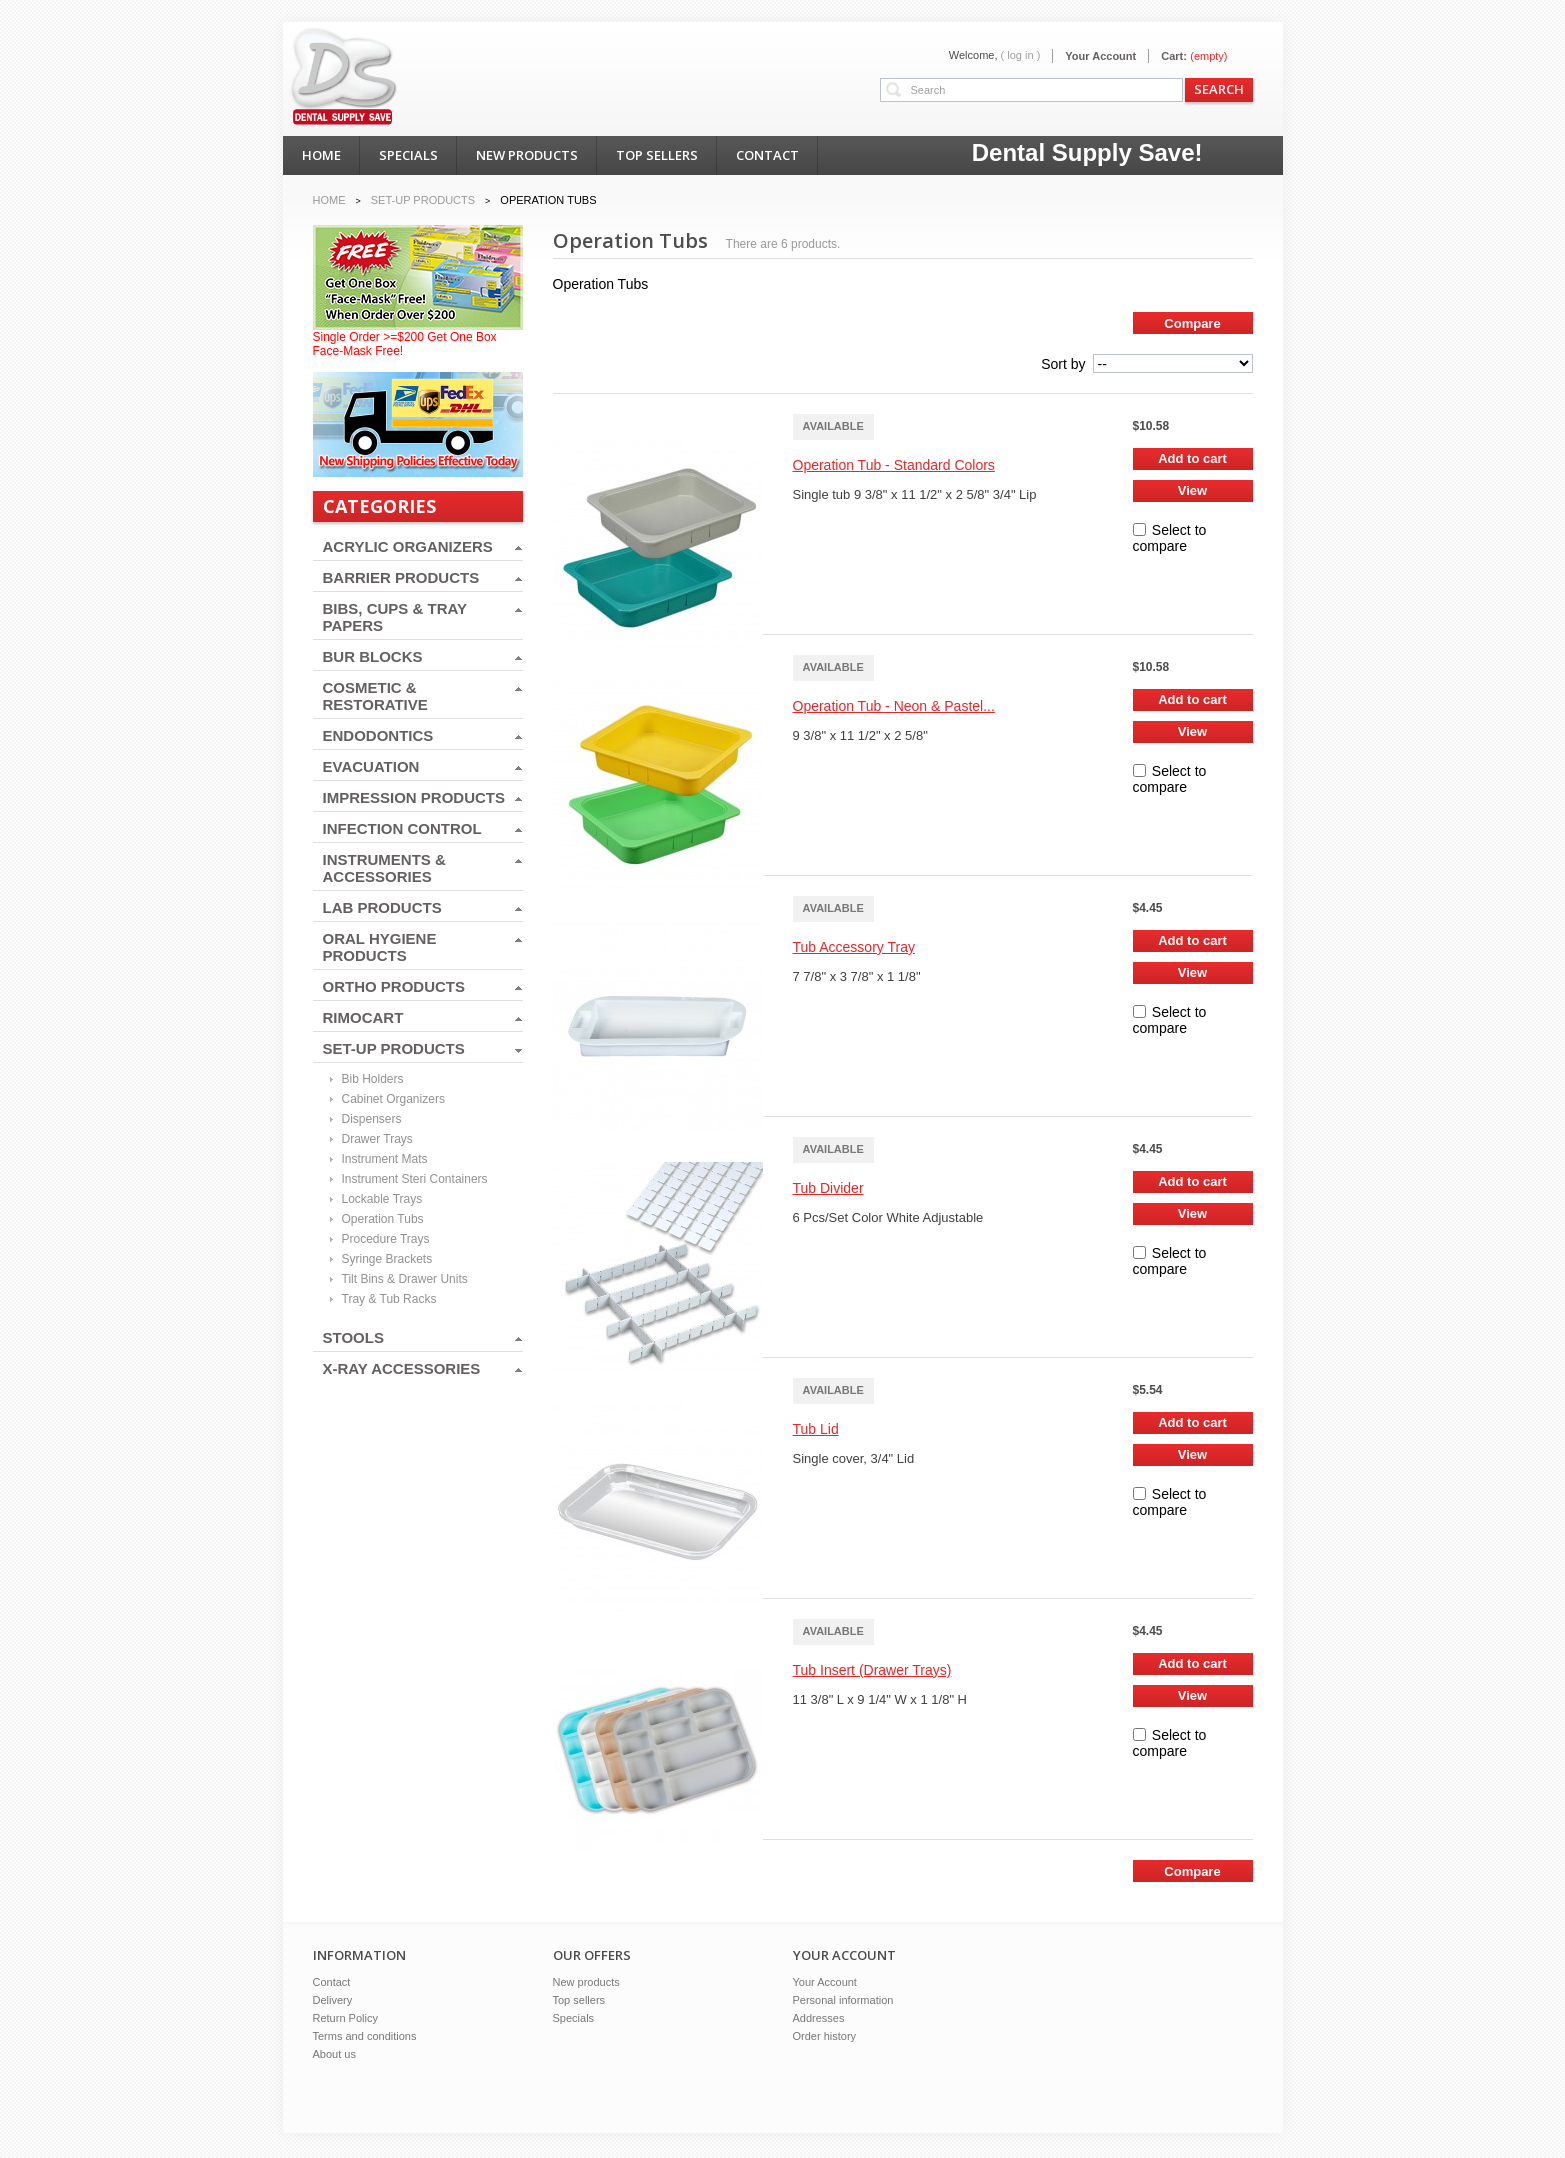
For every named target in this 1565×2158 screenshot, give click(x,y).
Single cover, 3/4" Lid (854, 1458)
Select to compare (1170, 538)
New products (586, 1982)
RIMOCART (363, 1017)
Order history (825, 2036)
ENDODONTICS (378, 735)
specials (408, 155)
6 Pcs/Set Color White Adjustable (888, 1217)
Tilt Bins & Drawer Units (405, 1279)
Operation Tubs (383, 1219)
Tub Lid (816, 1429)
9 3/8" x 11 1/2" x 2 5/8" (860, 735)
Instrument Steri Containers (415, 1179)
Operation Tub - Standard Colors (894, 465)
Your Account (1100, 56)
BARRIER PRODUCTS (401, 577)
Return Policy (345, 2018)
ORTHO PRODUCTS (394, 986)
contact (767, 155)
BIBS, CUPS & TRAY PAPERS (395, 617)
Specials (574, 2018)
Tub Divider (828, 1188)
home (321, 155)
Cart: (1174, 56)
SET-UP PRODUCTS (394, 1048)
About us (334, 2054)
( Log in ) (1021, 55)
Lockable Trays (382, 1199)
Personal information (843, 2000)
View (1192, 490)
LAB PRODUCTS (382, 907)
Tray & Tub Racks (389, 1299)
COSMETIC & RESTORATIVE (375, 696)
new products (527, 155)
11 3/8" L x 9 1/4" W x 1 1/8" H (880, 1699)
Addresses (819, 2018)
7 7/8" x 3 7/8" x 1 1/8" (857, 976)
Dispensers (372, 1119)
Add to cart (1192, 458)
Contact (332, 1982)
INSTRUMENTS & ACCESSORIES (384, 868)
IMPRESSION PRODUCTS (414, 797)
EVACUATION (371, 766)
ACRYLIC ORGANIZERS (408, 546)
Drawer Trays (377, 1139)
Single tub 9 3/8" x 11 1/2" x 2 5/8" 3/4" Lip (915, 494)
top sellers (657, 155)
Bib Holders (373, 1079)
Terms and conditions (365, 2036)
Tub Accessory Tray (854, 947)
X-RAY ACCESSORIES (402, 1368)
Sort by (1063, 364)
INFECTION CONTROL (402, 828)
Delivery (333, 2000)
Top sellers (579, 2000)
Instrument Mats (385, 1159)
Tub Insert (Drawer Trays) (872, 1670)
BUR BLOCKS (373, 656)
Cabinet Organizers (393, 1099)
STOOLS (353, 1337)
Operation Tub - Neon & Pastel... (894, 706)
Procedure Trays (386, 1239)
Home (329, 200)
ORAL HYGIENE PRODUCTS (380, 947)
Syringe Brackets (387, 1259)
